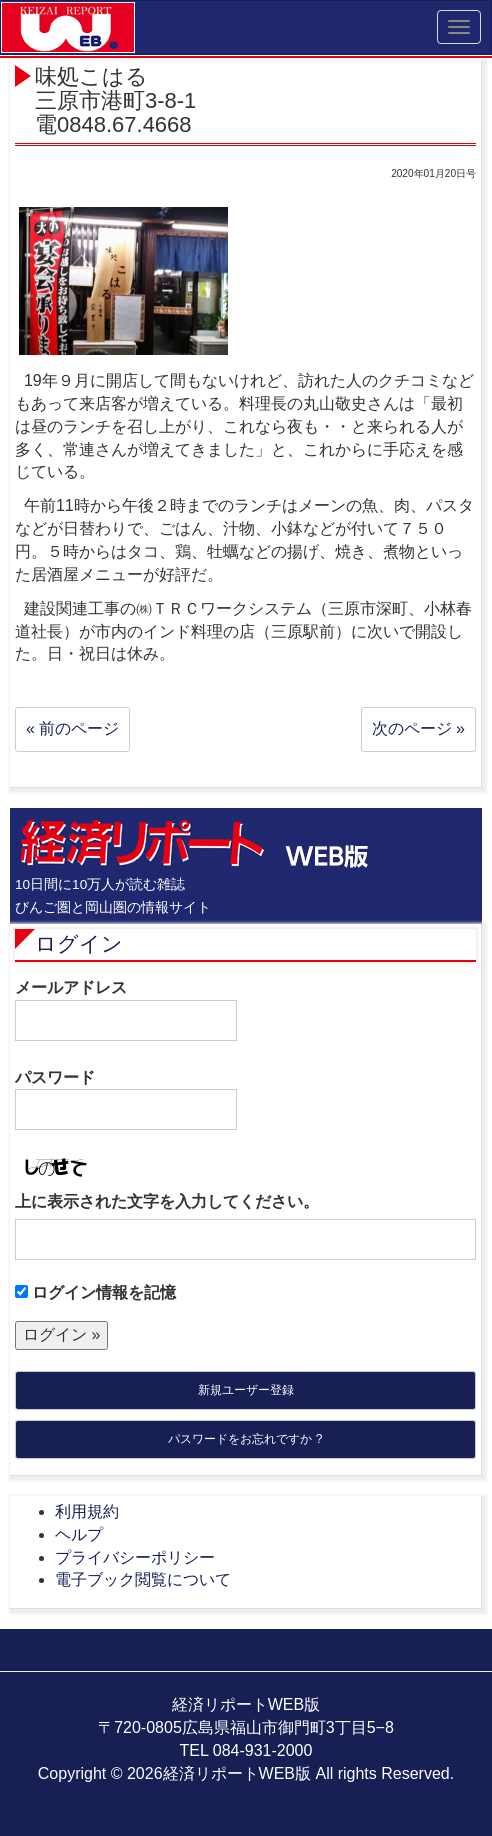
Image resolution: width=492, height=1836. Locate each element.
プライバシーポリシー (135, 1557)
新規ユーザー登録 (246, 1390)
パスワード (126, 1100)
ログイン (79, 943)
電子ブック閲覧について (143, 1579)
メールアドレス (126, 1010)
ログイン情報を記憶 (95, 1292)
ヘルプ (79, 1534)
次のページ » (418, 728)
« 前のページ (72, 728)
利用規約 (87, 1511)
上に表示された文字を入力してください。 (167, 1201)
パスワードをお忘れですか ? (245, 1439)
